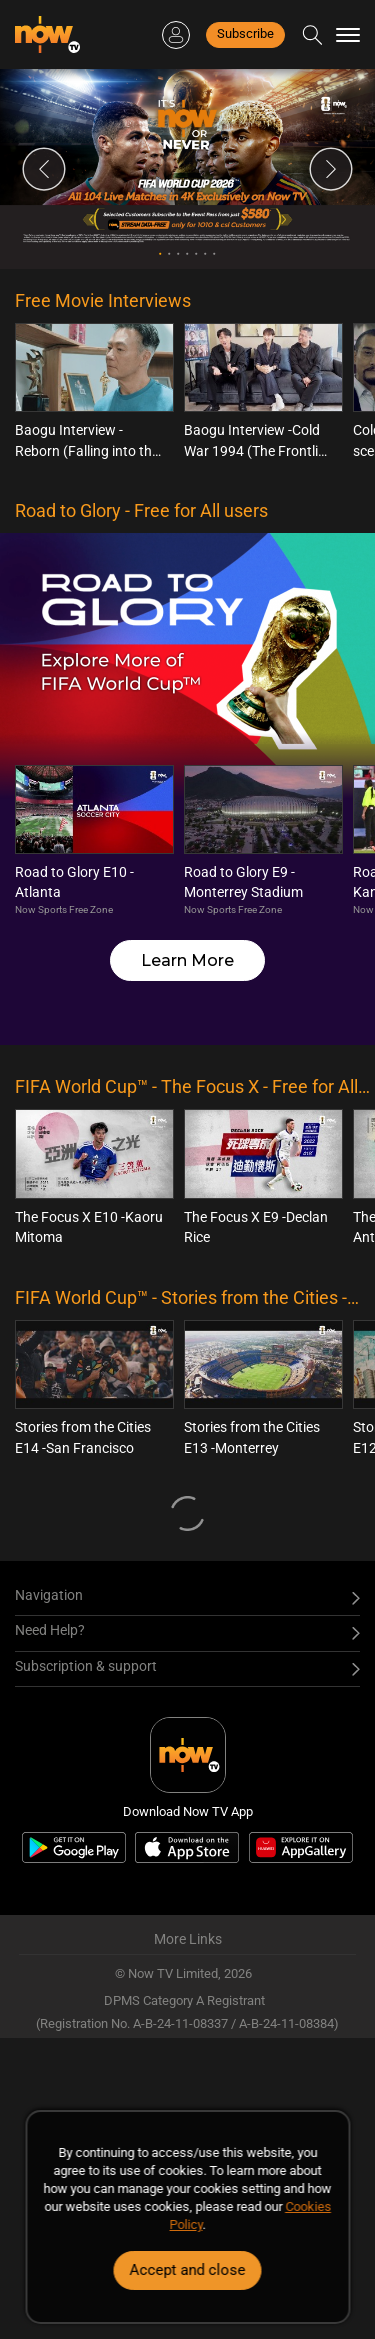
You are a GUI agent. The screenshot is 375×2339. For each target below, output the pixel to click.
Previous (44, 169)
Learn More (187, 960)
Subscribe (245, 33)
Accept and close (188, 2270)
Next (331, 169)
